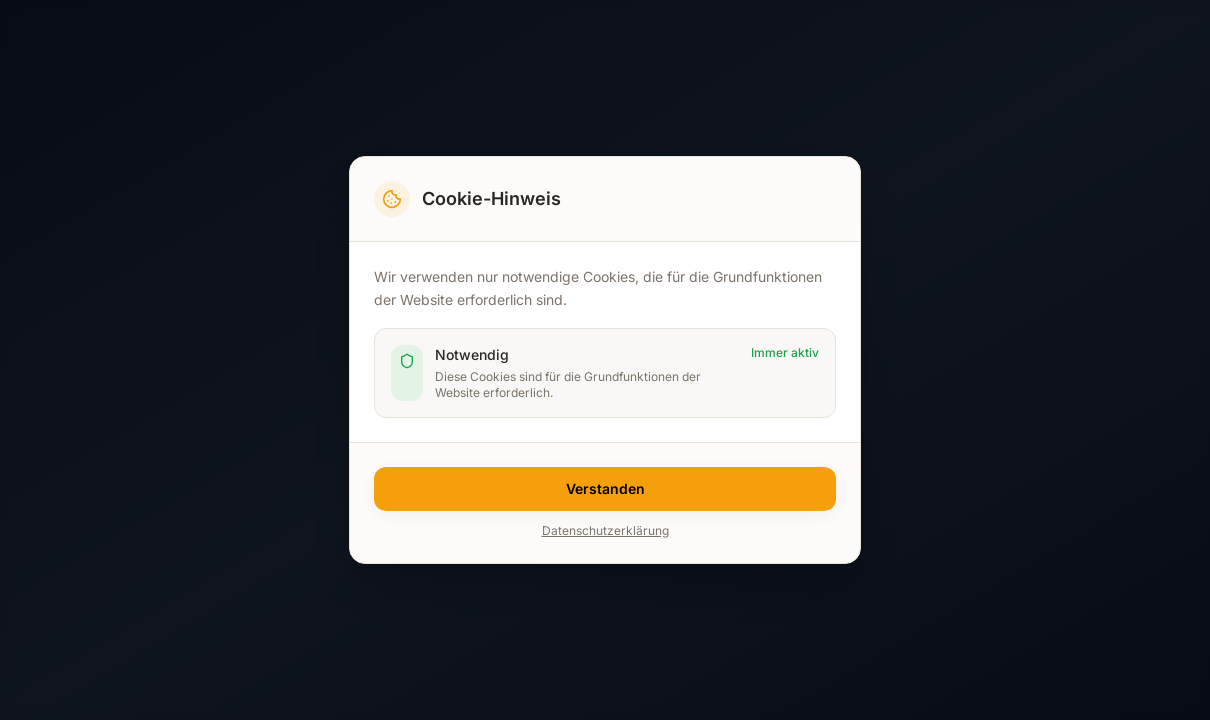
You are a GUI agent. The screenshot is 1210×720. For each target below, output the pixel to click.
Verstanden (605, 488)
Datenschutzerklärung (605, 530)
